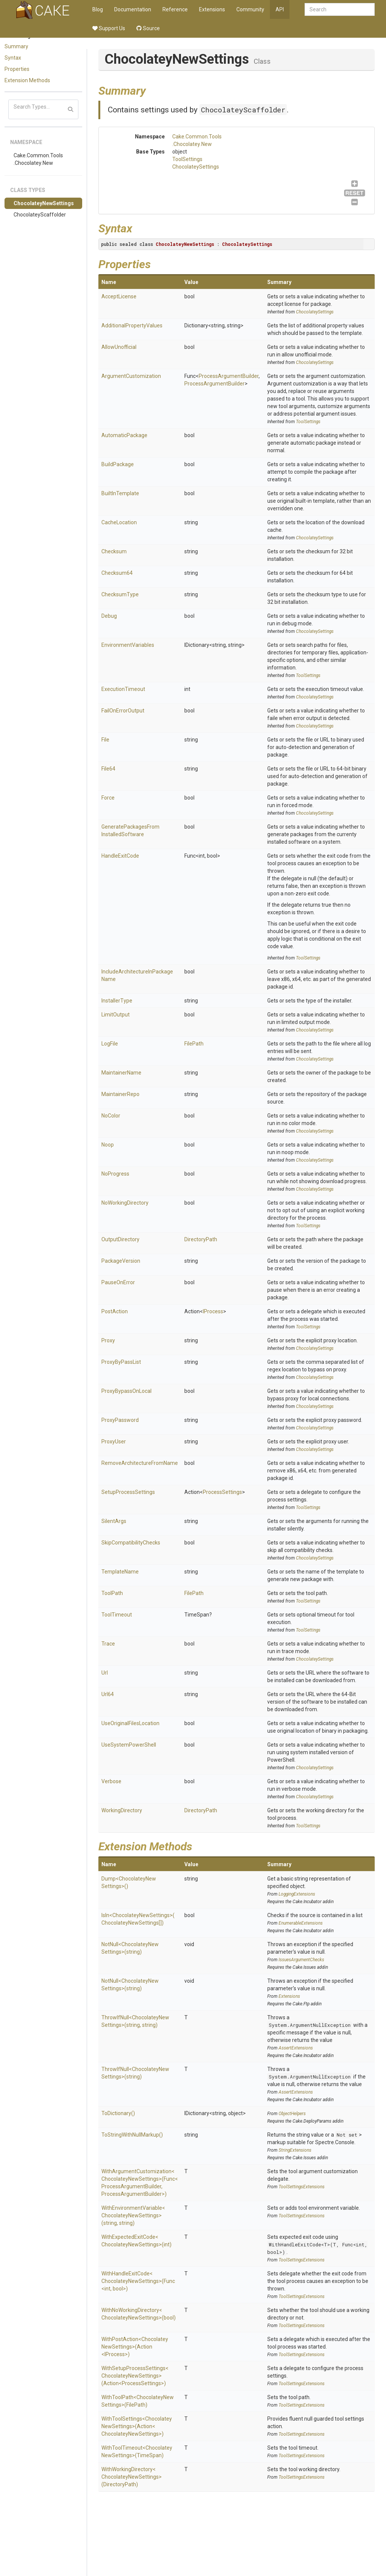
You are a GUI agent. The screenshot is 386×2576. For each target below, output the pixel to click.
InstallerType (116, 1001)
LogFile (109, 1044)
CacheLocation (119, 522)
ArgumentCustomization (131, 376)
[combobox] (340, 9)
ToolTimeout (116, 1615)
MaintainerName (121, 1073)
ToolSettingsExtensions (302, 2186)
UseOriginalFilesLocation (130, 1723)
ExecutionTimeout (123, 689)
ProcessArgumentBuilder (229, 376)
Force (108, 798)
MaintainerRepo (120, 1094)
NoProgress (115, 1174)
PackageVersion (120, 1261)
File (105, 740)
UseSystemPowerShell (128, 1745)
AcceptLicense (118, 296)
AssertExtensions (296, 2048)
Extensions (212, 9)
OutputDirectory (120, 1239)
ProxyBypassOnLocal (126, 1391)
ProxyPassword (120, 1420)
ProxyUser (113, 1441)
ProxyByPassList (121, 1362)
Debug (109, 616)
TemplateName (120, 1572)
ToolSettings (187, 159)
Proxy (108, 1340)
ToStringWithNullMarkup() (132, 2135)
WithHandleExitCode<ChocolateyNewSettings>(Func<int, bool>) (138, 2281)
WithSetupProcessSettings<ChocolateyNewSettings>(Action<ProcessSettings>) (134, 2375)
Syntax (13, 58)
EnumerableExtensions (301, 1923)
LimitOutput (115, 1015)
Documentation (132, 9)
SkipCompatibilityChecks (130, 1543)
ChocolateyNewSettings (44, 203)
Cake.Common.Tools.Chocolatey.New (38, 159)
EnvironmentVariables (127, 645)
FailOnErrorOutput (122, 711)
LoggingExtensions (297, 1894)
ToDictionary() (118, 2113)
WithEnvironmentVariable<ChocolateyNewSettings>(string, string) (133, 2215)
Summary (16, 46)
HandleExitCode (120, 856)
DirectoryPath (200, 1239)
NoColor (110, 1116)
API (280, 9)
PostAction (114, 1311)
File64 (108, 769)
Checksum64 (117, 573)
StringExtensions (295, 2150)
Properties (17, 69)
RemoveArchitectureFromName (139, 1463)
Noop (107, 1145)
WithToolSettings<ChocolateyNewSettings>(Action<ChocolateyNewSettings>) (136, 2426)
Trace (108, 1644)
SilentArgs (113, 1521)
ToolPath (112, 1593)
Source (148, 28)
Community (250, 9)
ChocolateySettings (195, 167)
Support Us (108, 28)
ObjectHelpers (292, 2113)
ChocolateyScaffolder (40, 215)
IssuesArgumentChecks (301, 1959)
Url (104, 1673)
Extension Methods (27, 80)
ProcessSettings (222, 1492)
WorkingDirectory (121, 1810)
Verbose (111, 1781)
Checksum (114, 551)
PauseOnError (118, 1282)
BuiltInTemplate (120, 493)
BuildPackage (117, 464)
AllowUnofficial (118, 347)
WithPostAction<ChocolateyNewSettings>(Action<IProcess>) (134, 2346)
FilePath (194, 1044)
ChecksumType (120, 594)
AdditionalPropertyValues (131, 325)
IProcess (213, 1311)
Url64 (107, 1694)
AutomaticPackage (124, 435)
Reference (175, 9)
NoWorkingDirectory (125, 1203)
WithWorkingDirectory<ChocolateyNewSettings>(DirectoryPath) (131, 2476)
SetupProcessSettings (128, 1492)
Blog (97, 9)
